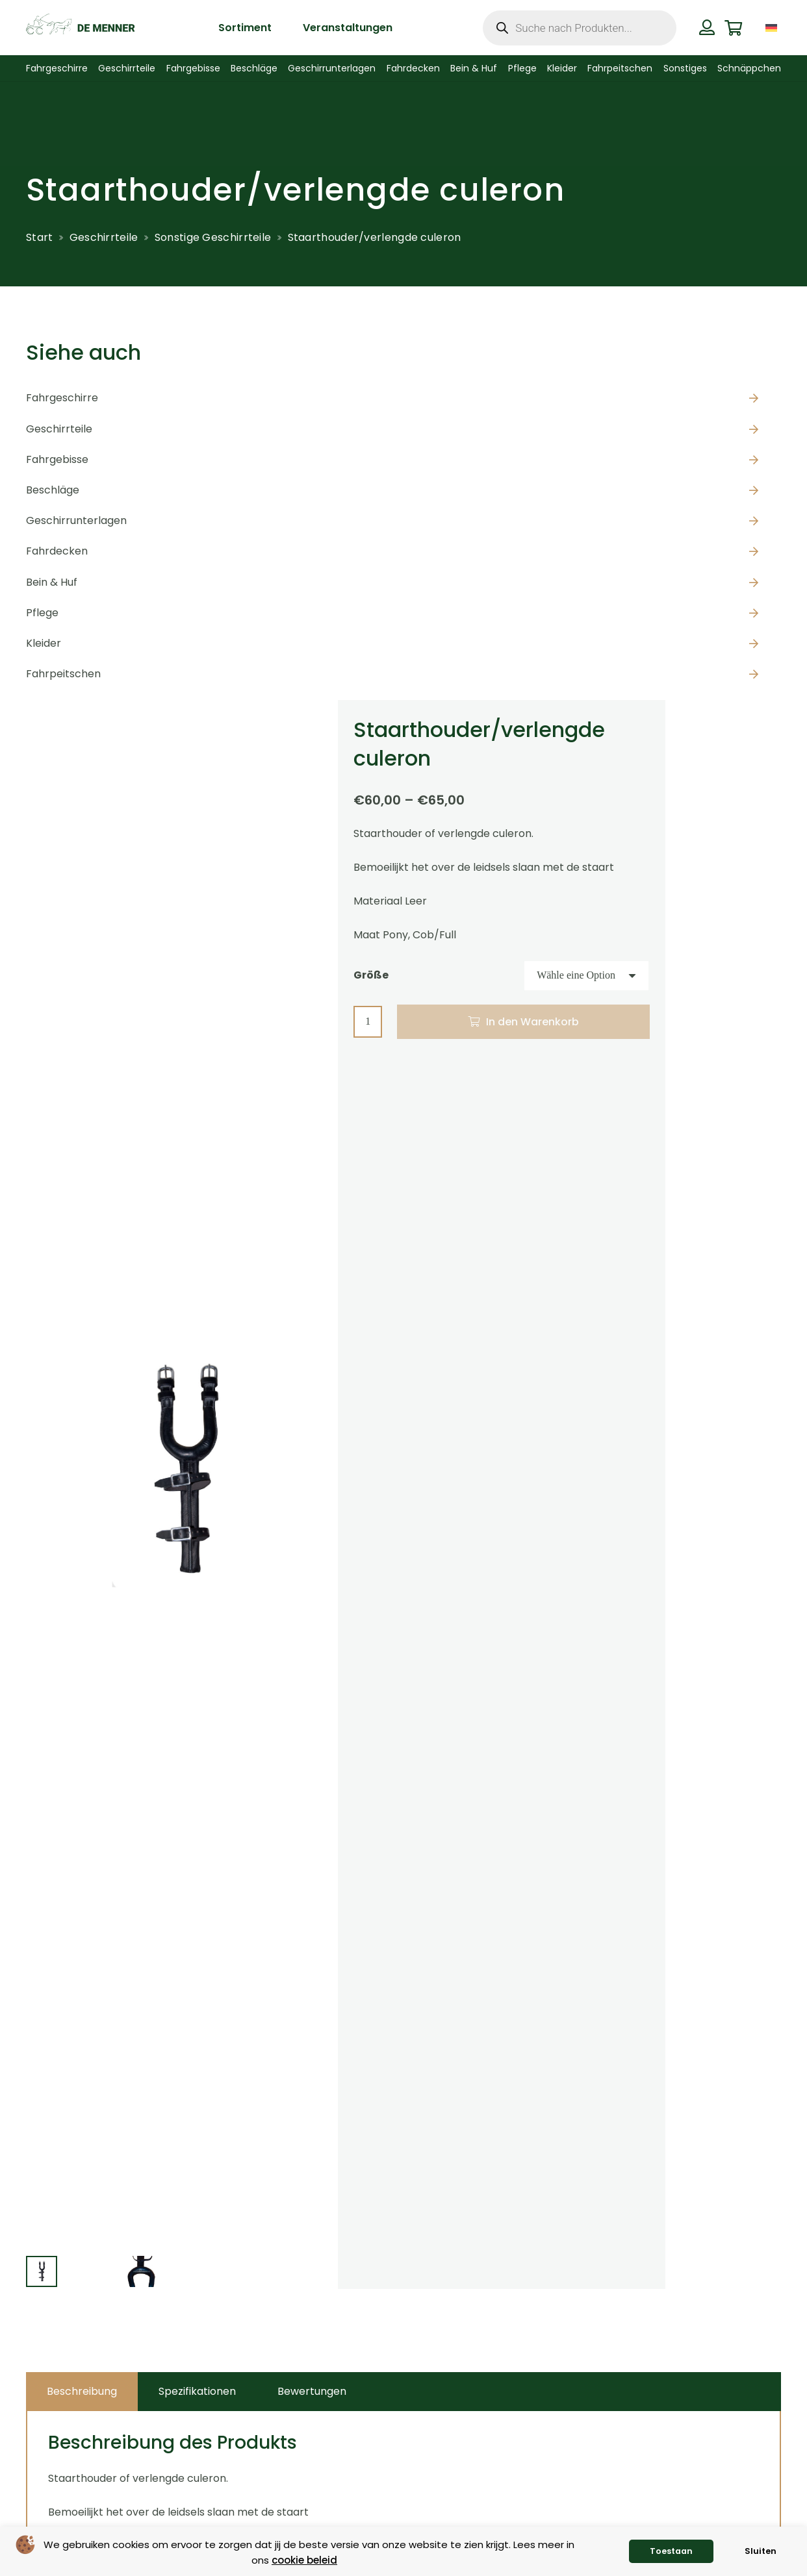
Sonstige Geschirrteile (213, 237)
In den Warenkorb (532, 1021)
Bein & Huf (51, 582)
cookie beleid (304, 2560)
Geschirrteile (104, 237)
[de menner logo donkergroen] (80, 28)
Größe (371, 975)
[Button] (707, 27)
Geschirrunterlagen (76, 520)
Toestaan (671, 2551)
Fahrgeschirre (62, 397)
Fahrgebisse (57, 459)
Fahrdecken (57, 551)
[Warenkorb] (733, 27)
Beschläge (52, 489)
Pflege (42, 612)
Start (39, 237)
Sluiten (760, 2551)
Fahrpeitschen (63, 673)
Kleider (43, 643)
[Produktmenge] (368, 1021)
